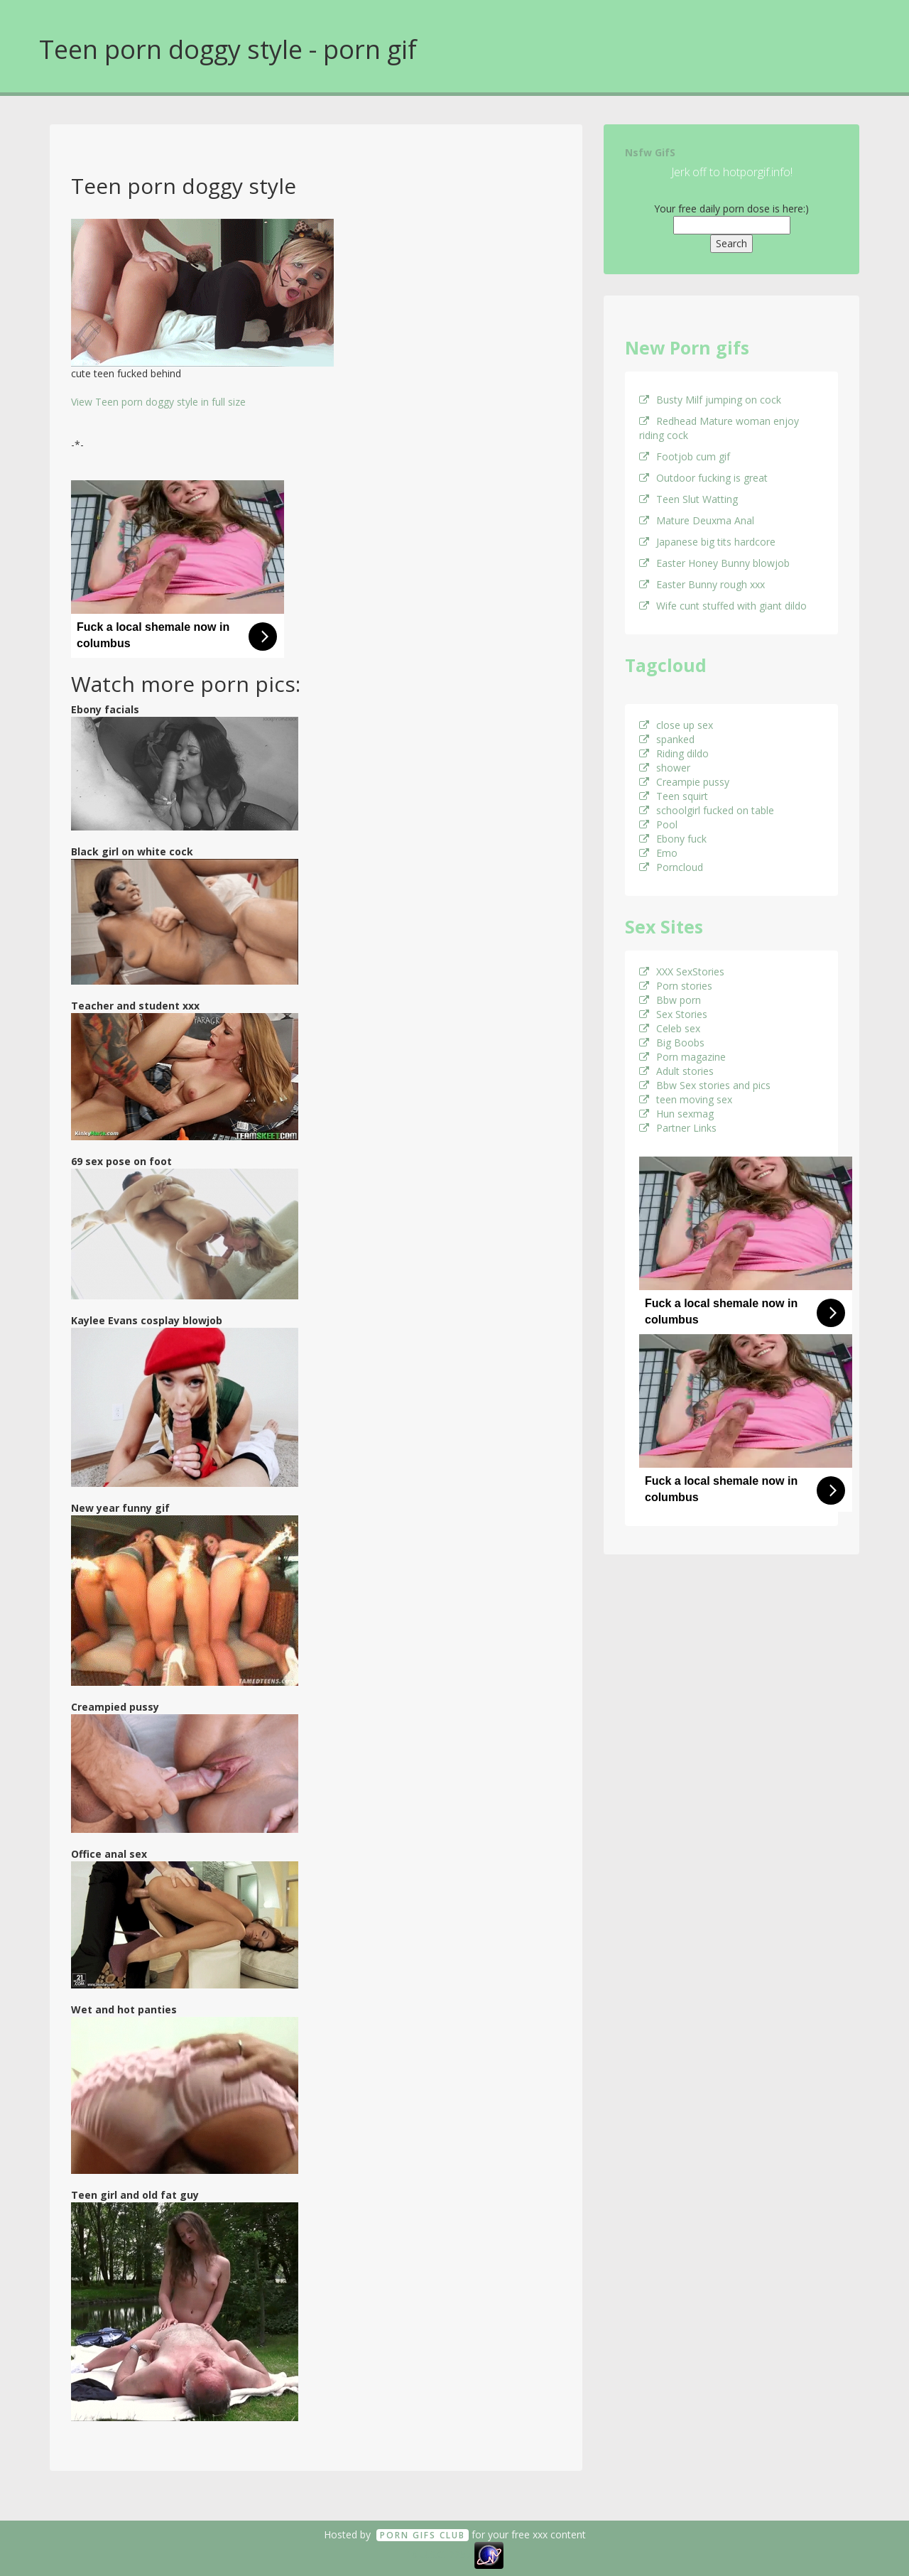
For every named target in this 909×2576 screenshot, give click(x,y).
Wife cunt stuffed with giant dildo (723, 605)
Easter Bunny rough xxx (702, 584)
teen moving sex (685, 1099)
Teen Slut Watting (688, 499)
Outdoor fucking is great (703, 478)
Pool (658, 824)
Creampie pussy (684, 782)
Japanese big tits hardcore (707, 541)
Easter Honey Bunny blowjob (714, 563)
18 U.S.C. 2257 (439, 2553)
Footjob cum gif (684, 456)
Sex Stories (673, 1014)
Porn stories (675, 985)
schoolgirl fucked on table (706, 810)
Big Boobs (671, 1042)
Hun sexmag (676, 1113)
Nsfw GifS (650, 152)
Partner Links (678, 1128)
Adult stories (676, 1071)
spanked (667, 739)
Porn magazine (682, 1057)
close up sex (676, 725)
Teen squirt (673, 796)
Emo (658, 853)
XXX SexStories (681, 971)
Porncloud (671, 867)
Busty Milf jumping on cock (710, 399)
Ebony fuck (673, 838)
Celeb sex (669, 1028)
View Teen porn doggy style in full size (158, 401)
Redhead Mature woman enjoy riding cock (719, 428)
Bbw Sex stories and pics (705, 1085)
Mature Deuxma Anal (696, 520)
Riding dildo (674, 753)
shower (664, 767)
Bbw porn (670, 1000)
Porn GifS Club (422, 2535)
